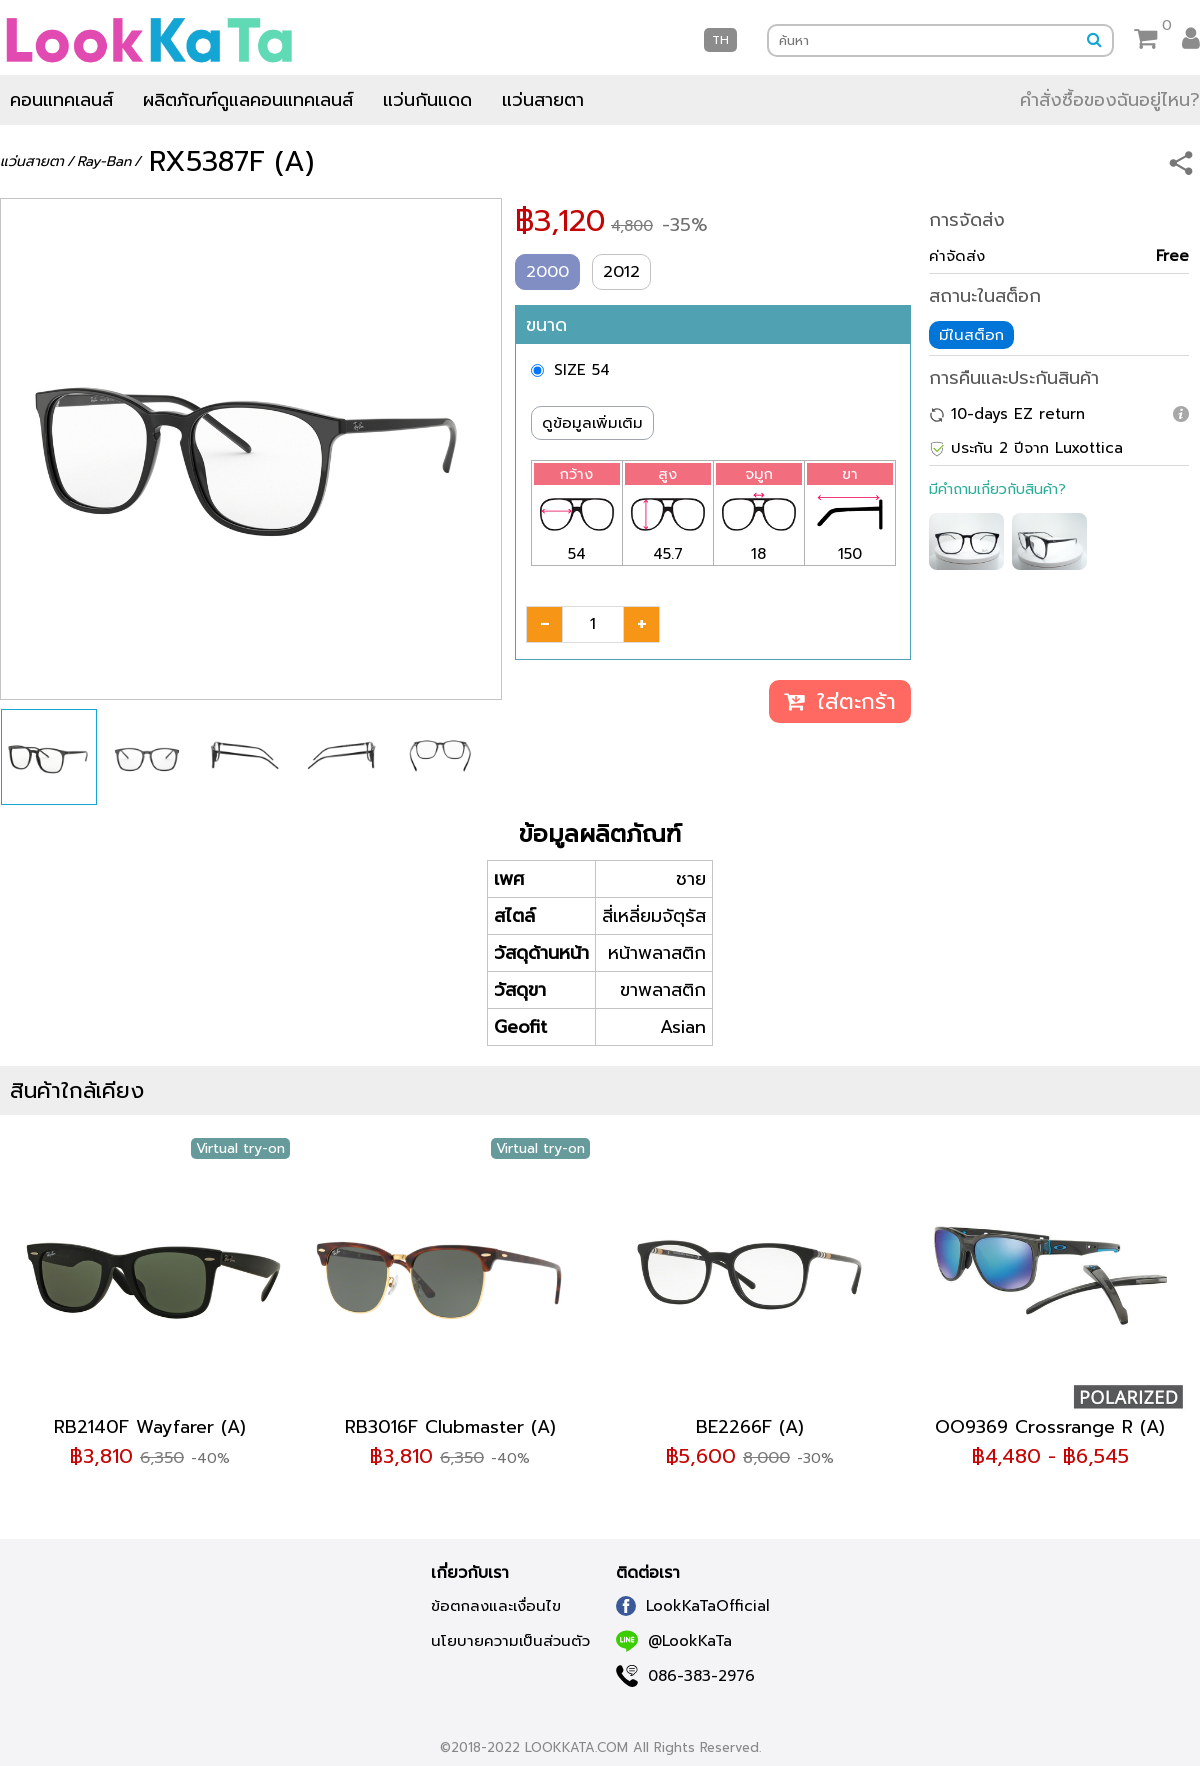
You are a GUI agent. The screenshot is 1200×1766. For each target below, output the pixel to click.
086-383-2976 (685, 1676)
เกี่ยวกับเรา (470, 1573)
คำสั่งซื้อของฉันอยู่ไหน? (1110, 100)
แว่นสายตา (543, 100)
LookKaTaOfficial (693, 1606)
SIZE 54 (582, 370)
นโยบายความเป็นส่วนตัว (510, 1641)
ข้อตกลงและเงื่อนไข (496, 1606)
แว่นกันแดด (427, 100)
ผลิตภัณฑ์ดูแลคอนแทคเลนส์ (248, 100)
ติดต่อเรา (648, 1573)
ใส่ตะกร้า (840, 701)
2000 (547, 272)
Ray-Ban (104, 161)
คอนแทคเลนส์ (61, 100)
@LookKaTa (674, 1641)
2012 (621, 272)
